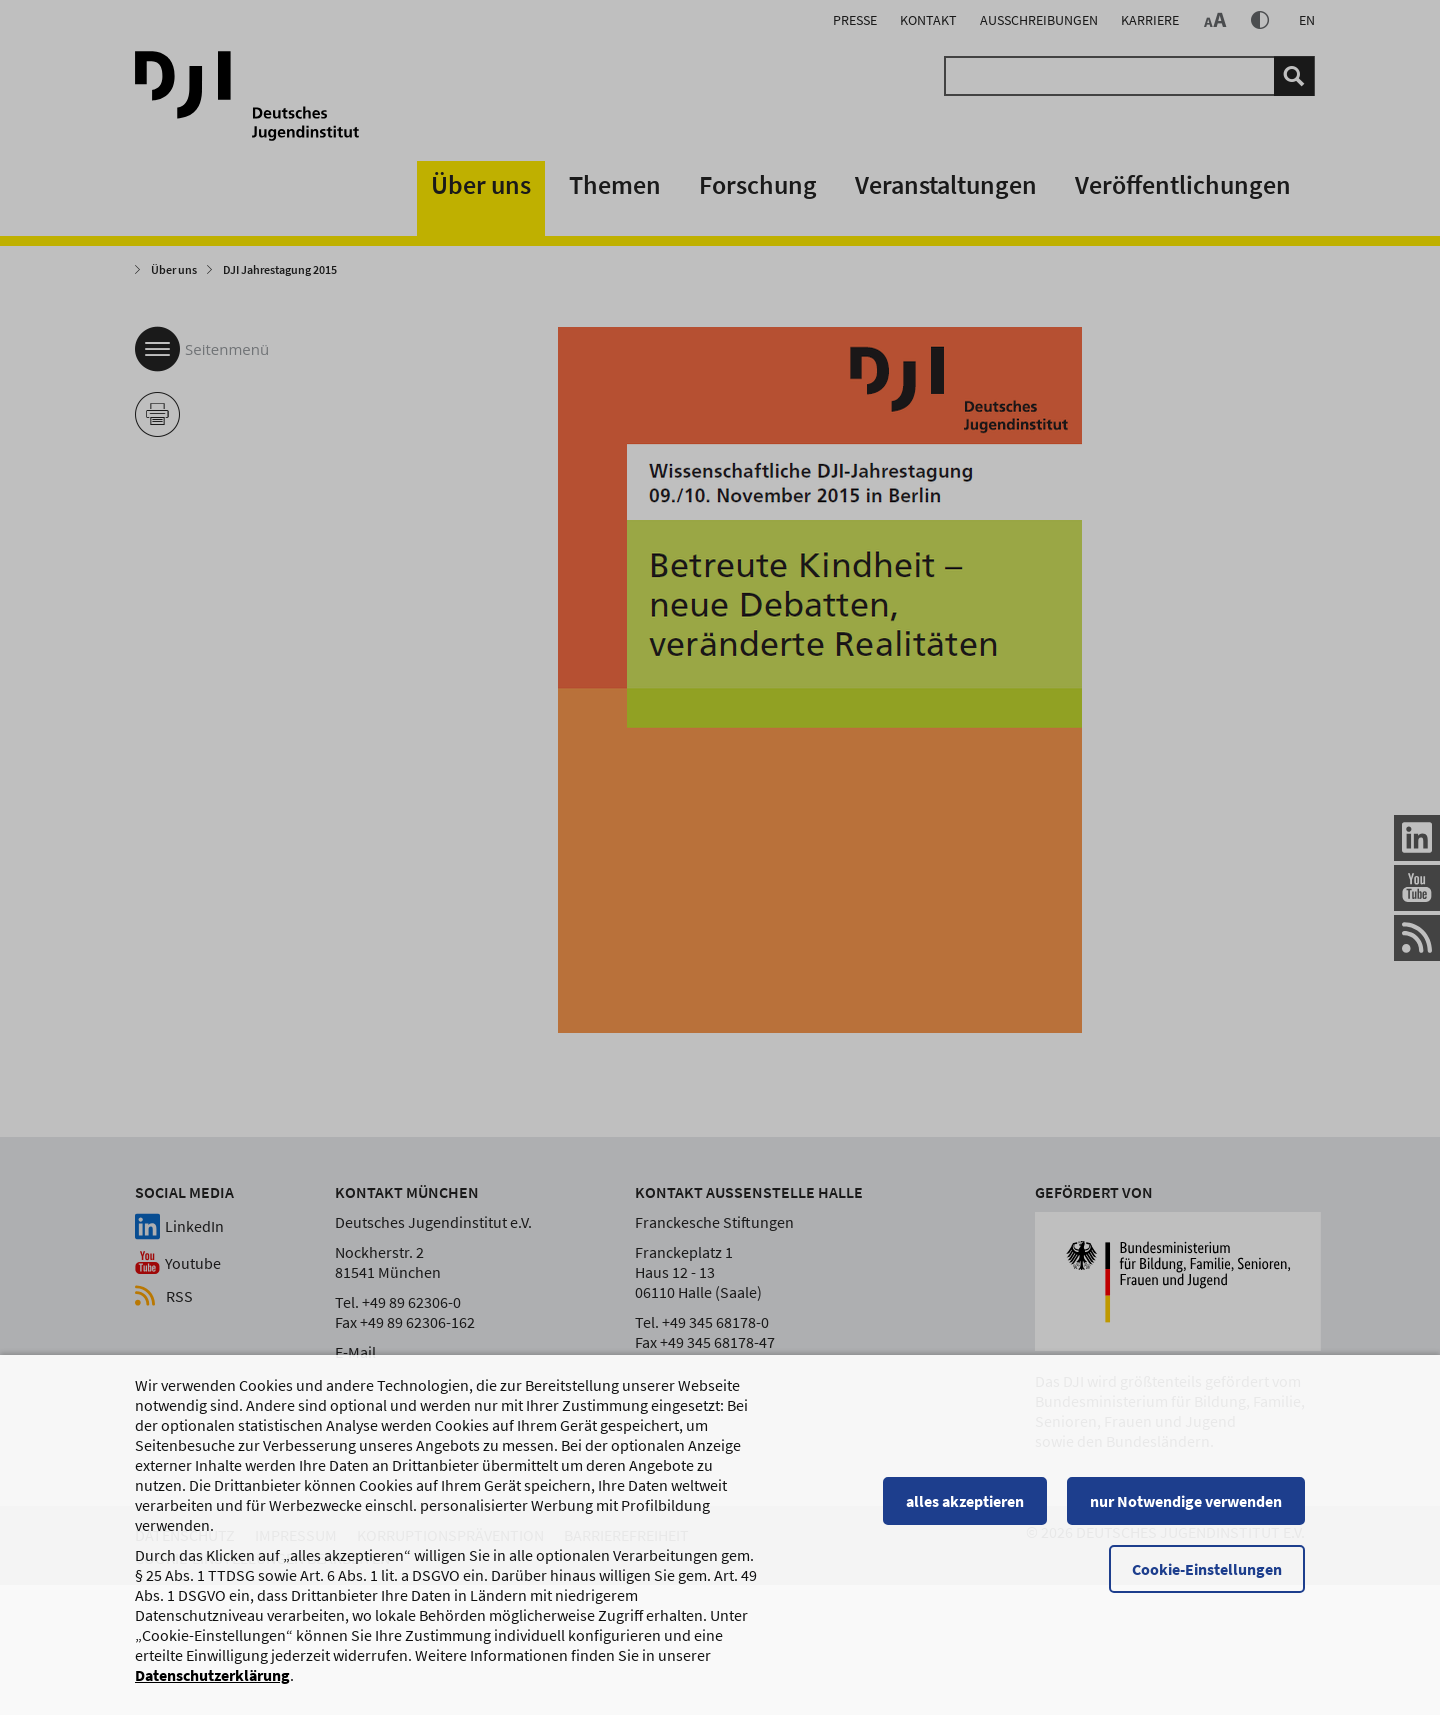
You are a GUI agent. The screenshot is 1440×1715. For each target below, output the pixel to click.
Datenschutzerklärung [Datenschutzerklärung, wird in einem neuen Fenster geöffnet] (212, 1677)
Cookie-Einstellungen (1207, 1571)
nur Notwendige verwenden (1186, 1503)
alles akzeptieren (965, 1503)
